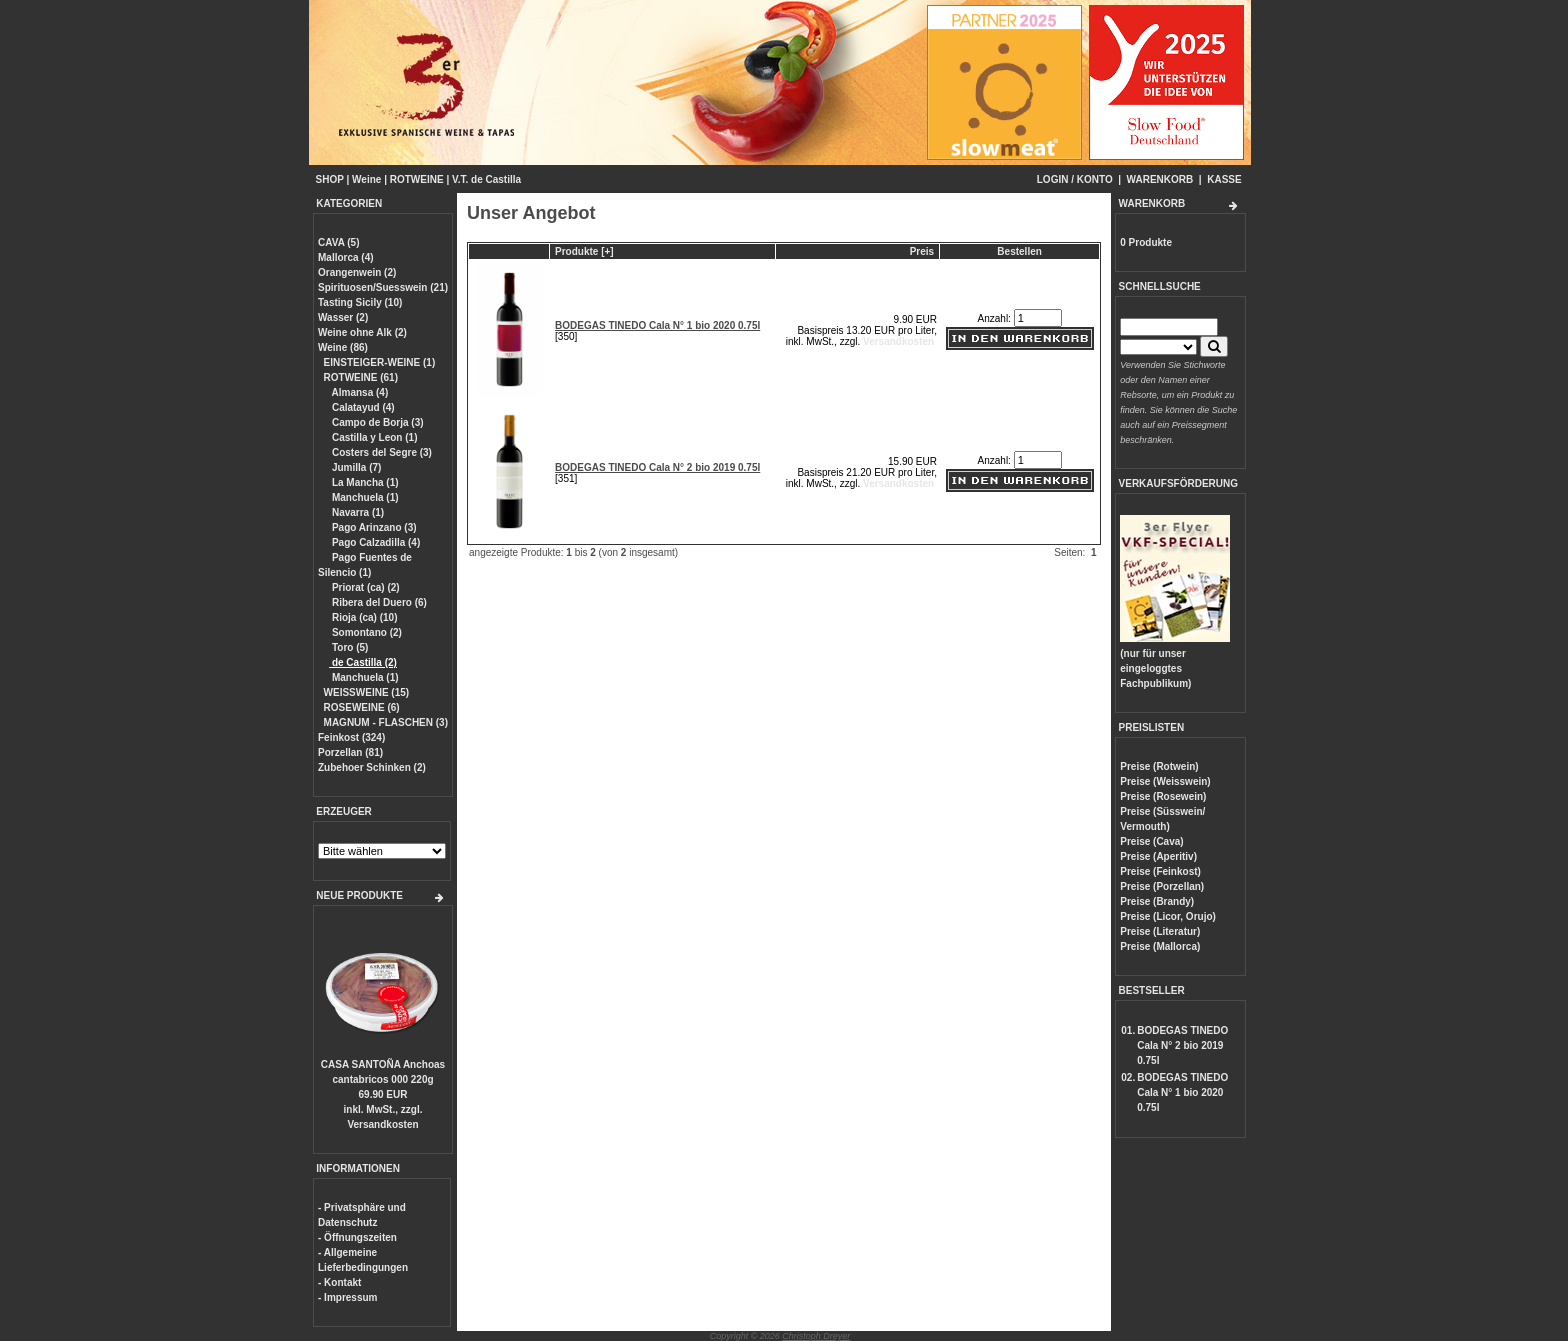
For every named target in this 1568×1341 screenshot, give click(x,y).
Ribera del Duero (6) (378, 602)
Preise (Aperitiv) (1158, 856)
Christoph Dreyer (816, 1336)
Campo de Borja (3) (376, 422)
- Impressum (347, 1297)
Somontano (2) (365, 632)
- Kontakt (339, 1282)
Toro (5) (348, 647)
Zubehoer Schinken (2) (372, 767)
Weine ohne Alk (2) (362, 332)
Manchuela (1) (363, 497)
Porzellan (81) (350, 752)
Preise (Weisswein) (1165, 781)
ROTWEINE (417, 179)
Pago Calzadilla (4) (374, 542)
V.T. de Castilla (486, 179)
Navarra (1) (356, 512)
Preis (922, 251)
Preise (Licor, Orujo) (1168, 916)
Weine (366, 179)
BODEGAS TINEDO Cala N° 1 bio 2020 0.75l (657, 325)
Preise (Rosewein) (1163, 796)
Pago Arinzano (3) (372, 527)
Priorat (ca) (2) (364, 587)
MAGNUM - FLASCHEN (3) (386, 722)
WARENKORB (1160, 179)
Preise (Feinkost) (1160, 871)
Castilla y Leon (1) (373, 437)
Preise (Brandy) (1157, 901)
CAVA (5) (338, 242)
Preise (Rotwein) (1159, 766)
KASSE (1224, 179)
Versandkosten (382, 1124)
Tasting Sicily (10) (360, 302)
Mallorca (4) (346, 257)
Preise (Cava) (1151, 841)
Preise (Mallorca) (1160, 946)
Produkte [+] (584, 251)
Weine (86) (343, 347)
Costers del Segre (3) (380, 452)
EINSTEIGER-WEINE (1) (380, 362)
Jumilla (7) (355, 467)
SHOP (330, 179)
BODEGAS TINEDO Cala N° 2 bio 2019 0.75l (657, 467)
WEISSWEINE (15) (367, 692)
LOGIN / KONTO (1075, 179)
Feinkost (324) (351, 737)
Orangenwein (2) (357, 272)
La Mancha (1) (363, 482)
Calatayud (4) (362, 407)
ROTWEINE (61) (361, 377)
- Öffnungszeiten (357, 1237)
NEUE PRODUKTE (359, 895)
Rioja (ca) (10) (363, 617)
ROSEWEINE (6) (362, 707)
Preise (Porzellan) (1162, 886)
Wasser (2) (343, 317)
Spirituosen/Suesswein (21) (383, 287)
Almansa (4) (358, 392)
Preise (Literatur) (1160, 931)
